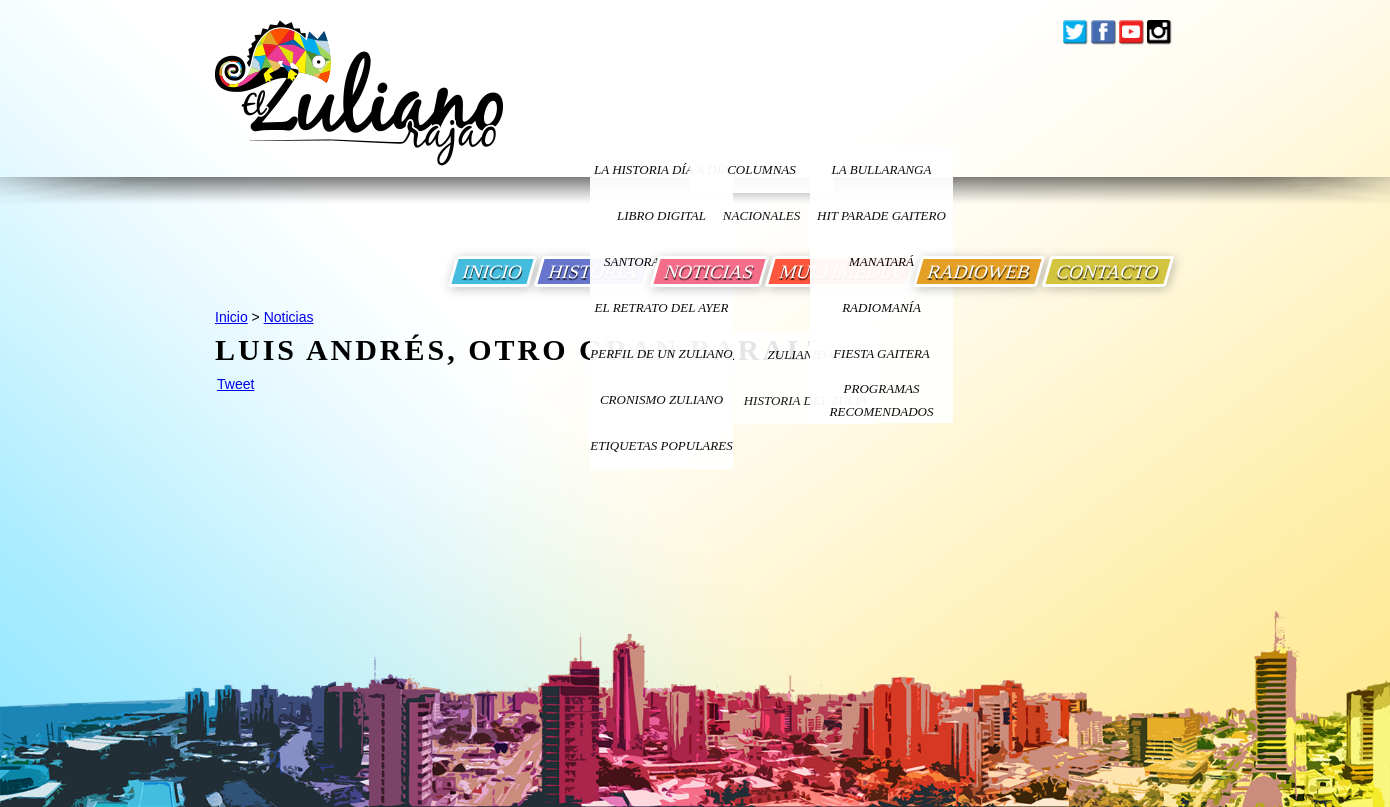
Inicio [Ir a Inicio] (231, 317)
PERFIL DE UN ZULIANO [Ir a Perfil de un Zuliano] (661, 353)
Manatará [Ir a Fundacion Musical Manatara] (881, 261)
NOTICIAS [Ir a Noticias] (709, 271)
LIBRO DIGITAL (661, 215)
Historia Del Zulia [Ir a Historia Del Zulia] (806, 400)
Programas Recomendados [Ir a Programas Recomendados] (882, 400)
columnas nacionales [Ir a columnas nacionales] (761, 177)
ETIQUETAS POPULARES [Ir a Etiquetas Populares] (661, 445)
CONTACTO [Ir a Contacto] (1108, 271)
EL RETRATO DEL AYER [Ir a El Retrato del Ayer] (661, 307)
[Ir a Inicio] (359, 108)
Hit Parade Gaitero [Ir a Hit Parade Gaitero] (881, 215)
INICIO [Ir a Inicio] (492, 271)
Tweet (235, 384)
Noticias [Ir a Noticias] (289, 317)
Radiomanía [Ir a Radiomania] (881, 307)
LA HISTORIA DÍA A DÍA (661, 169)
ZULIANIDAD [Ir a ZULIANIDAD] (806, 354)
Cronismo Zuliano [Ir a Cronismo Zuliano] (661, 399)
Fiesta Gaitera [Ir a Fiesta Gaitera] (881, 353)
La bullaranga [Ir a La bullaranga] (882, 169)
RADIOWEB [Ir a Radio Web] (979, 271)
